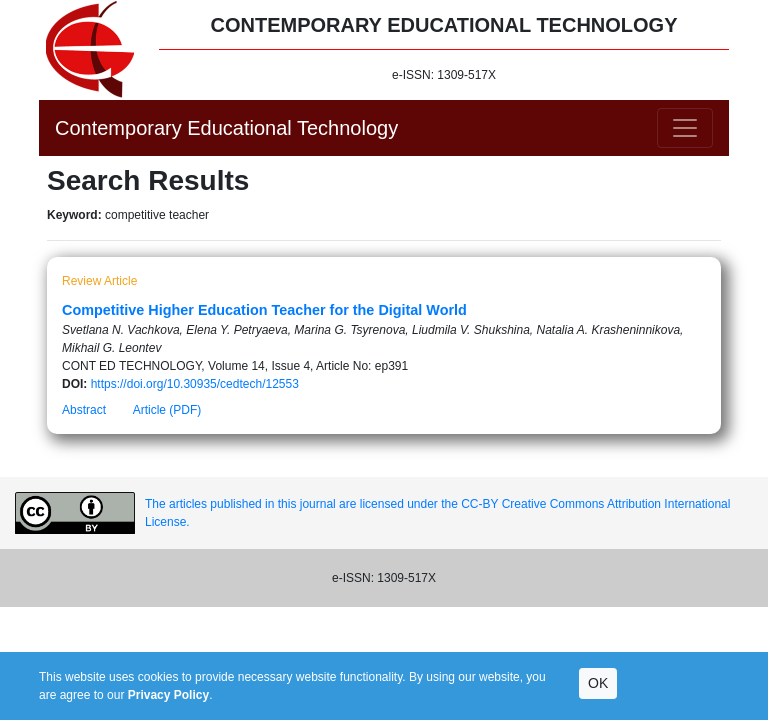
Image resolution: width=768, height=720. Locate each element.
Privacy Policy (168, 695)
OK (598, 683)
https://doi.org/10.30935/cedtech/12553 (195, 384)
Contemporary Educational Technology (226, 128)
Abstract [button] (84, 410)
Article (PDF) (167, 410)
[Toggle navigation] (685, 128)
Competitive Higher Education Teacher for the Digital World (264, 310)
